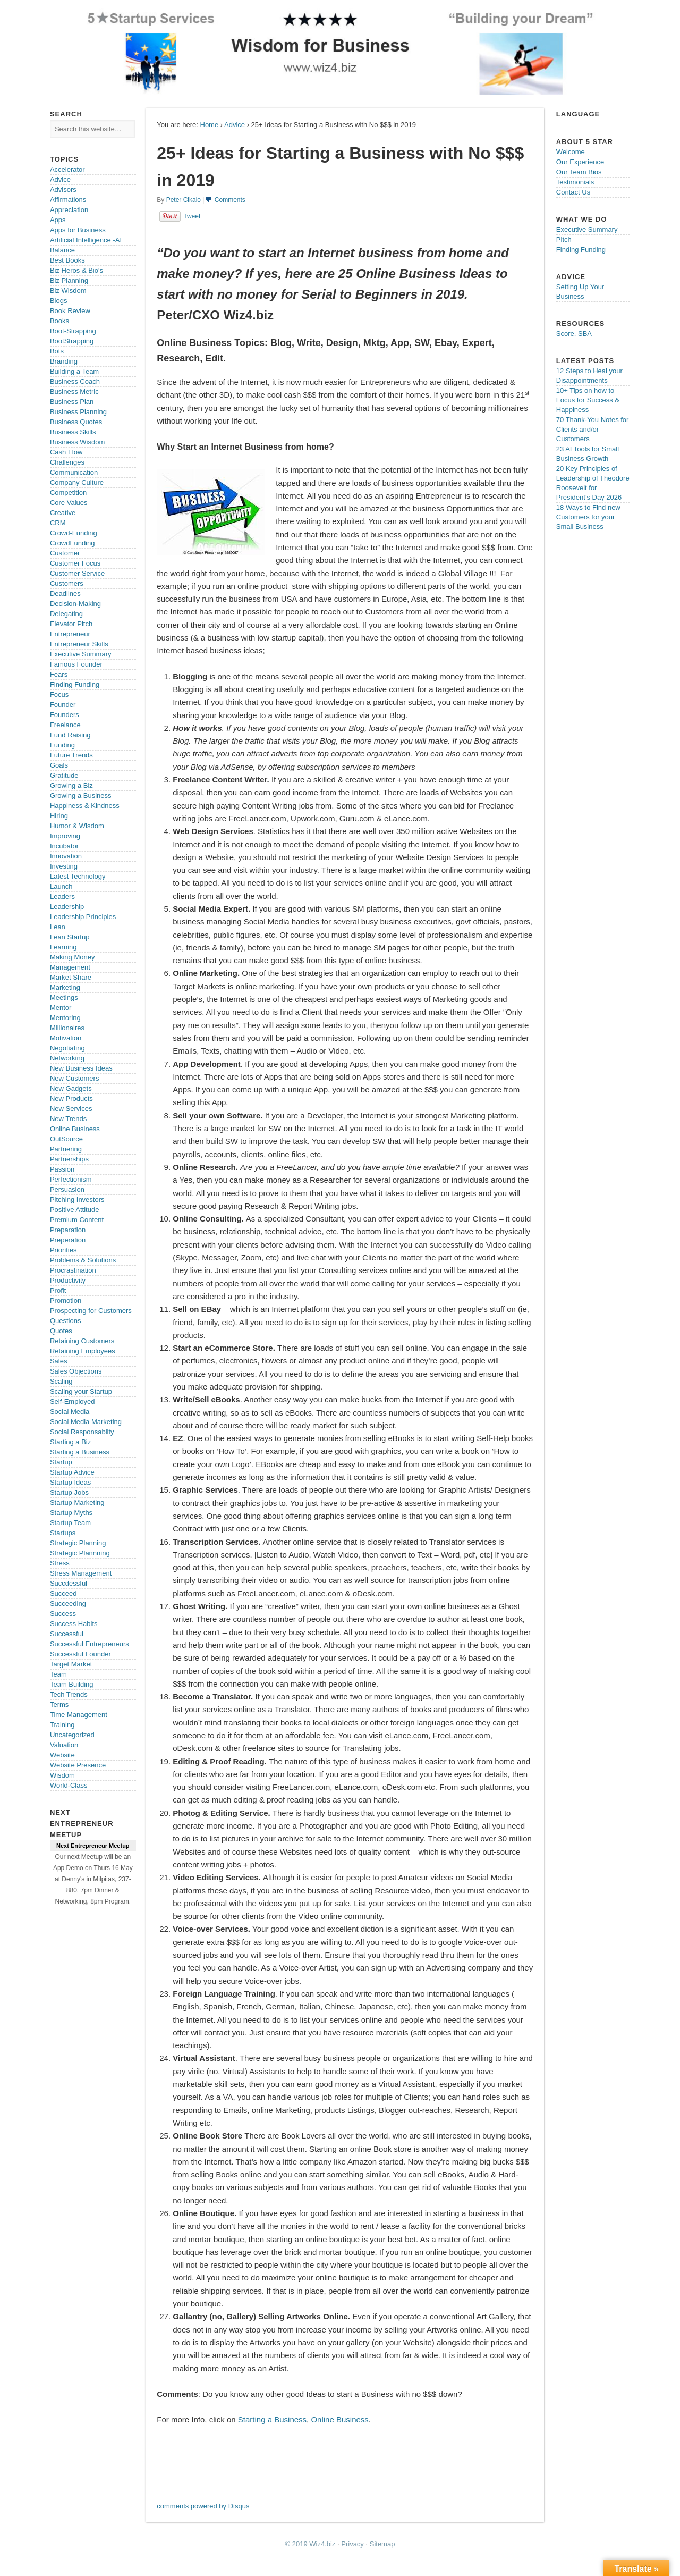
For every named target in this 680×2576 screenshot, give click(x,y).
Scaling (61, 1381)
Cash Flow (66, 452)
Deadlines (65, 593)
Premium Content (77, 1220)
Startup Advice (72, 1472)
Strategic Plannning (80, 1553)
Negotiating (67, 1048)
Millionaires (67, 1028)
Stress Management (81, 1573)
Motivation (65, 1038)
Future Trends (71, 755)
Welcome (570, 152)
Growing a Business (81, 795)
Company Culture (77, 482)
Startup (61, 1462)
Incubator (64, 846)
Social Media (69, 1412)
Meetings (64, 997)
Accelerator (67, 169)
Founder (62, 705)
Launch (61, 886)
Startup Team (70, 1523)
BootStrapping (72, 341)
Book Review (70, 311)
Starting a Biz (70, 1442)
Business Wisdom (77, 442)
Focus (59, 694)
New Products (71, 1098)
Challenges (67, 462)
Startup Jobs (69, 1492)
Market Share (70, 977)
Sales (58, 1361)
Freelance (65, 725)
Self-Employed (72, 1401)
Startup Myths (71, 1513)
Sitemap (382, 2544)
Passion (62, 1169)
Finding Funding (74, 684)
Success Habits (74, 1624)
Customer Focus (75, 563)
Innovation (66, 856)
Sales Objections (76, 1371)
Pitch (564, 239)
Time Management (78, 1715)
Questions (65, 1321)
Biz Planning (69, 280)
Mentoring (65, 1018)
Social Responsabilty (82, 1432)
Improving (65, 836)
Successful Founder (80, 1654)
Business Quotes (76, 422)
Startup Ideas (70, 1482)
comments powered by (203, 2506)
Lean (57, 927)
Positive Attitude (74, 1210)
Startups (62, 1533)
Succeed (63, 1593)
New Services (71, 1109)
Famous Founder (76, 664)
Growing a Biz (71, 785)
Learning (63, 947)
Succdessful (68, 1583)
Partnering (66, 1149)
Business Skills (73, 432)
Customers (66, 583)
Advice (234, 125)
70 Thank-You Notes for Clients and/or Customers (592, 429)
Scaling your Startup (81, 1391)
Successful (66, 1634)
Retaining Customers (82, 1341)
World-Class (69, 1785)
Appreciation (69, 210)
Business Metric (74, 391)
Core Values (69, 503)
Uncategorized (72, 1735)
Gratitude (64, 775)
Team (58, 1674)
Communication (74, 472)
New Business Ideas (81, 1068)
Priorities (63, 1250)
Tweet (191, 216)
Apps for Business (78, 230)
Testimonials (575, 182)
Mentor (60, 1008)
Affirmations (68, 200)
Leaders (62, 896)
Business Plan (72, 402)
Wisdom (62, 1775)
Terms (59, 1704)
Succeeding (68, 1603)
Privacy (352, 2544)
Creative (62, 513)
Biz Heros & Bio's (76, 270)
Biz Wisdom (68, 290)
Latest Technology (78, 876)
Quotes (61, 1331)
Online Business (339, 2419)
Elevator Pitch (71, 624)
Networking (67, 1058)
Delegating (66, 614)
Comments (230, 200)
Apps (58, 220)
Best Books (67, 260)
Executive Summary (81, 654)
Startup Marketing (77, 1502)
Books (59, 321)
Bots (57, 351)
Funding (62, 745)
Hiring (59, 816)
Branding (64, 361)
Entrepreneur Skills (79, 644)
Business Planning (78, 412)
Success (63, 1614)
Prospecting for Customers (91, 1311)
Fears (58, 674)
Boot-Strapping (73, 331)
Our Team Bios (579, 172)
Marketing (65, 987)
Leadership (67, 907)
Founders (64, 715)
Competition (68, 492)
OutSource (66, 1139)
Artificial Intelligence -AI (86, 240)
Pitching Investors (77, 1199)
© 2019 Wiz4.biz (310, 2544)
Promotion (65, 1300)
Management (70, 967)
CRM (58, 523)
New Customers (74, 1078)
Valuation (64, 1745)
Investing (64, 866)
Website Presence (78, 1765)
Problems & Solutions (83, 1260)
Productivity (68, 1280)
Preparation (68, 1230)
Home (209, 125)
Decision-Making (75, 604)
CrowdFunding (72, 543)
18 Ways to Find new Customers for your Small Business (588, 517)
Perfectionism (71, 1179)
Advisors (63, 189)
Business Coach (75, 381)
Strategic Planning (78, 1543)
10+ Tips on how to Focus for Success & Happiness (587, 400)
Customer (65, 553)
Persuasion (67, 1189)
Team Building (72, 1684)
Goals (59, 765)
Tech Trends (69, 1694)
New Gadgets (71, 1088)
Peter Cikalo (183, 200)
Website (62, 1755)
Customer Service (77, 573)
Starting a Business (272, 2419)
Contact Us (573, 192)
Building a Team (74, 371)
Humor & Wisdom (77, 826)
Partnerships (69, 1159)
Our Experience (580, 162)
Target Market (71, 1664)
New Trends (68, 1119)
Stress (60, 1563)
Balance (62, 250)
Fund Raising (70, 735)
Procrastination (73, 1270)
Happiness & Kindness (85, 806)
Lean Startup (69, 937)
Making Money (72, 957)
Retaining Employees (82, 1351)
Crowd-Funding (73, 533)
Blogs (58, 301)
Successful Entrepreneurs (89, 1644)
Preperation (68, 1240)
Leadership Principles (83, 917)
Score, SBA (574, 334)
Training (62, 1725)
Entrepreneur (70, 634)
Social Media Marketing (86, 1422)
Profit (58, 1290)
